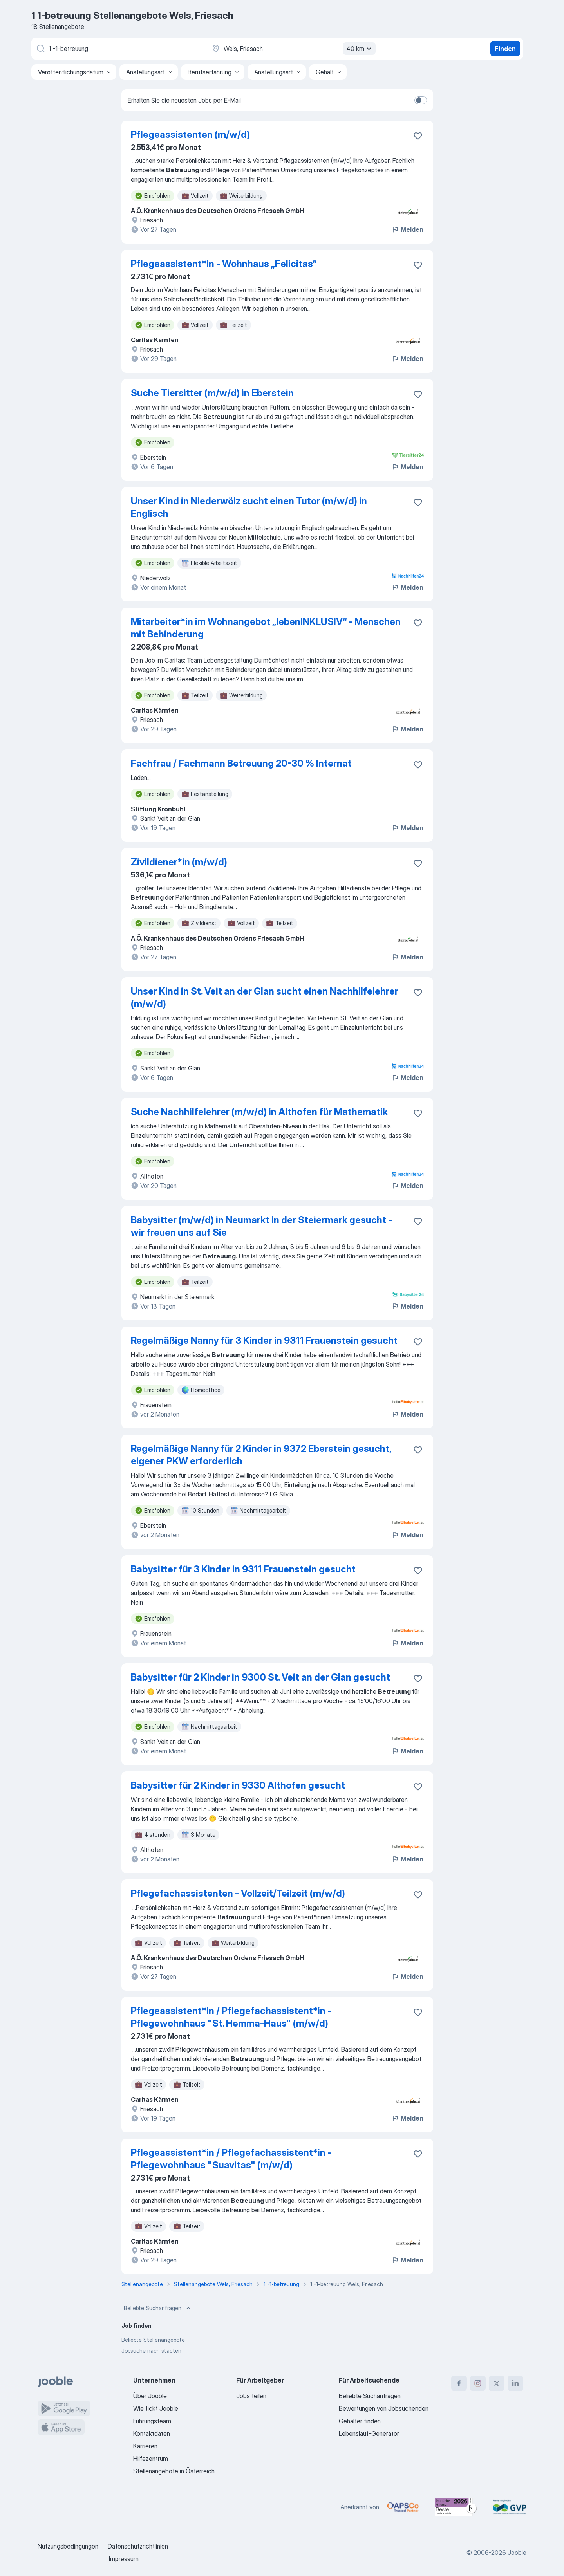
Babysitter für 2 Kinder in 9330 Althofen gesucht (238, 1785)
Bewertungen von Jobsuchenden (383, 2408)
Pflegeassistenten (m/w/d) (190, 134)
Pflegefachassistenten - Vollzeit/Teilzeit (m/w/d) (238, 1893)
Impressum (124, 2559)
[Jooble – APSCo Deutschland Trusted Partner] (403, 2507)
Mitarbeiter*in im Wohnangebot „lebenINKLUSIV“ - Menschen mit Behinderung (266, 628)
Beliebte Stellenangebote (153, 2339)
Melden (407, 229)
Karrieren (145, 2446)
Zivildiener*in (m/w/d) (179, 862)
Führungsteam (152, 2421)
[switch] (420, 100)
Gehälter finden (360, 2421)
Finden (505, 48)
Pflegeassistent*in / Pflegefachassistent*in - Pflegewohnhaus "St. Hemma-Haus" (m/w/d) (231, 2017)
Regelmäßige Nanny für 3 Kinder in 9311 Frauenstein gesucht (264, 1340)
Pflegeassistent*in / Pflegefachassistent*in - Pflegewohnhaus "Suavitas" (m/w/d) (231, 2159)
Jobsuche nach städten (151, 2350)
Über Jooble (150, 2396)
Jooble (517, 2552)
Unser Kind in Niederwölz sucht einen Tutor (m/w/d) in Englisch (249, 507)
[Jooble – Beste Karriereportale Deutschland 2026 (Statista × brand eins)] (456, 2507)
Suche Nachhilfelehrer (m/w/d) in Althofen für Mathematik (259, 1111)
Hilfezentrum (150, 2458)
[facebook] (459, 2383)
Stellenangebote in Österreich (174, 2471)
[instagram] (478, 2383)
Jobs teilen (251, 2396)
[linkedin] (515, 2383)
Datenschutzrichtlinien (138, 2546)
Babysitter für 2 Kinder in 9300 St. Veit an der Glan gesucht (260, 1677)
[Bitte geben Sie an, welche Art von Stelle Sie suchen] (117, 49)
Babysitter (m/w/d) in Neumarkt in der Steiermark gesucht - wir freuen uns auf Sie (261, 1226)
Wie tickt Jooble (155, 2408)
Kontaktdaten (151, 2433)
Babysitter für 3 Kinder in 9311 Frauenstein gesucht (243, 1569)
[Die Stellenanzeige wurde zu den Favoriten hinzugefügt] (418, 136)
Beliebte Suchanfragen (158, 2308)
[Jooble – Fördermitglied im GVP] (509, 2507)
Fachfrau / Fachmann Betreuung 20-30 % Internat (241, 763)
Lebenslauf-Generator (369, 2433)
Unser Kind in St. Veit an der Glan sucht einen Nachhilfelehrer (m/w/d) (264, 997)
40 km (360, 48)
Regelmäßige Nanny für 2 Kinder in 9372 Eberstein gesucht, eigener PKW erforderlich (261, 1455)
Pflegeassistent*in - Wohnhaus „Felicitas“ (223, 263)
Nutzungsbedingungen (68, 2546)
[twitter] (496, 2383)
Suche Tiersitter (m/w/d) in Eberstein (212, 393)
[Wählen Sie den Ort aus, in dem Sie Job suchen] (292, 49)
